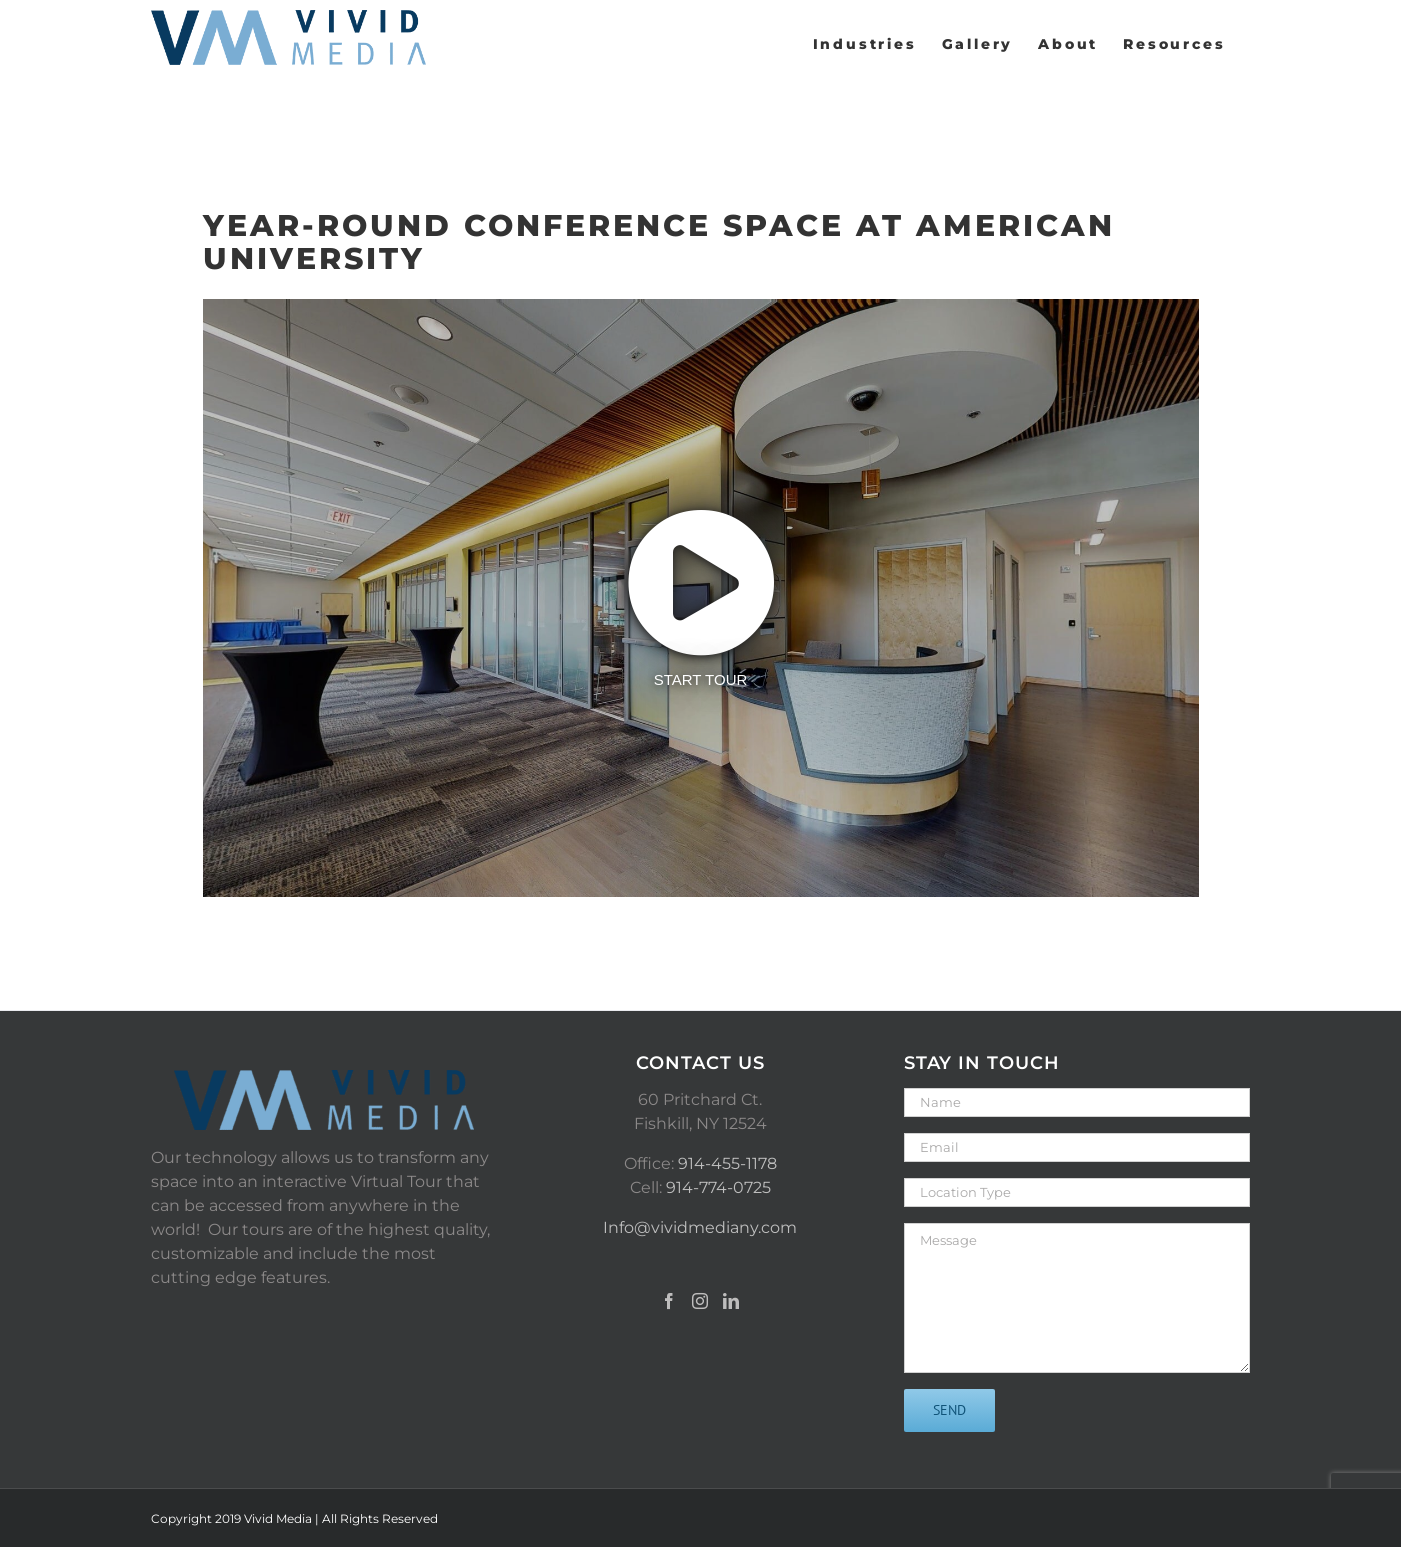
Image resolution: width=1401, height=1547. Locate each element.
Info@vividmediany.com (700, 1227)
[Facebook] (669, 1301)
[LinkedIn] (731, 1301)
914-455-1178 (727, 1163)
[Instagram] (700, 1301)
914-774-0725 (718, 1187)
